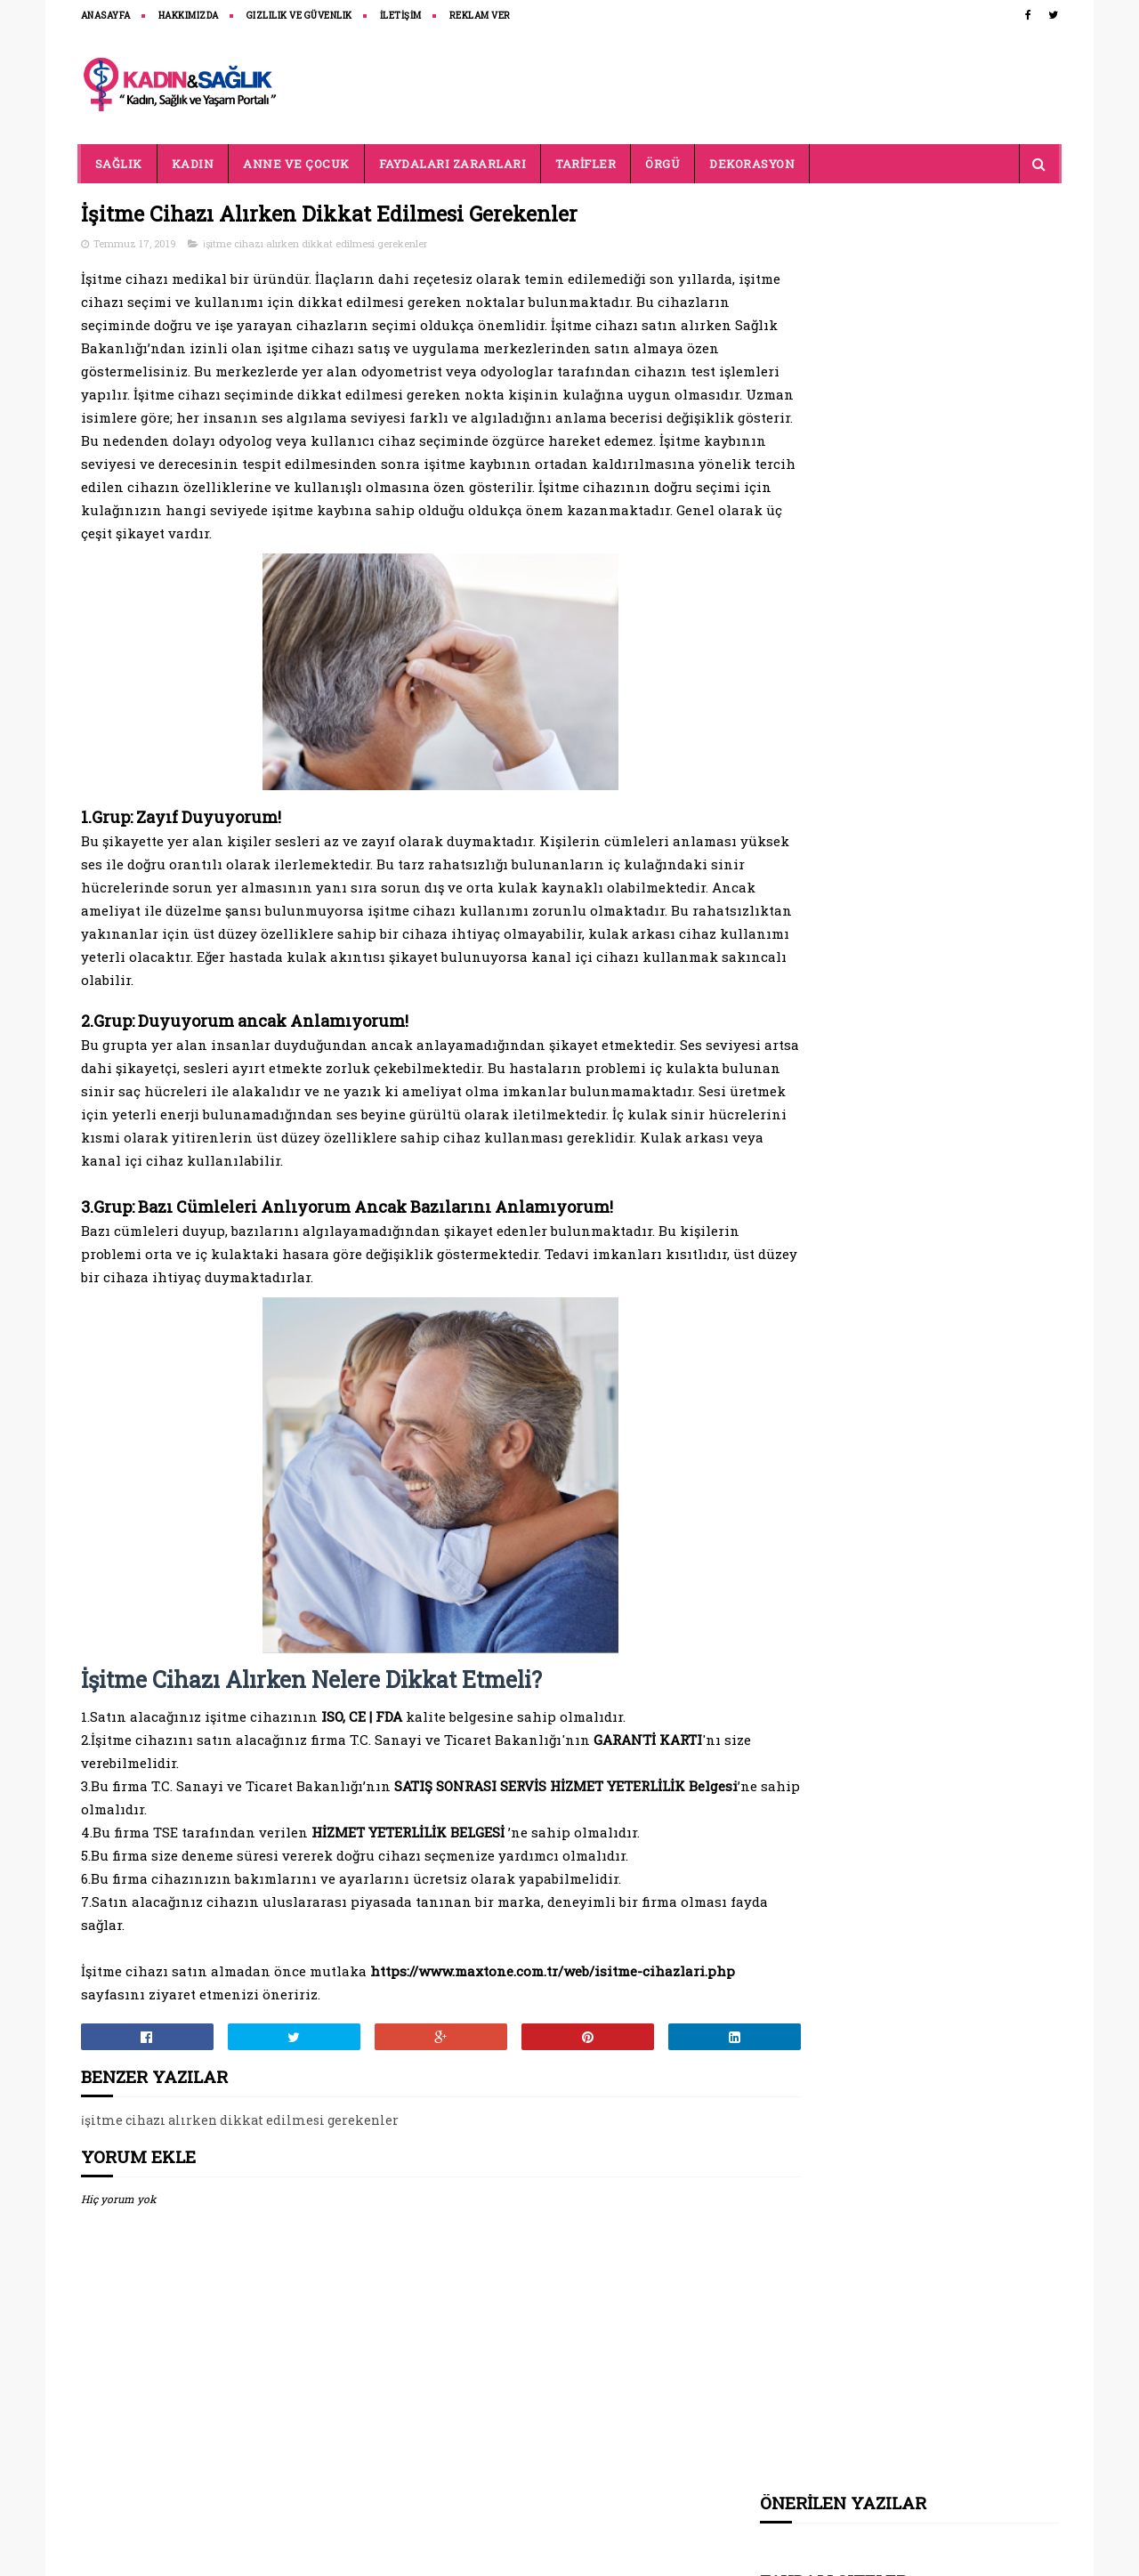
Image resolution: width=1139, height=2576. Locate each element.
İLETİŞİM (401, 15)
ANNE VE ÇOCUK (296, 164)
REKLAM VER (480, 15)
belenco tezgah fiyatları (834, 326)
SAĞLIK (118, 164)
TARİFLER (585, 164)
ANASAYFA (106, 15)
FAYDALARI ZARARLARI (453, 164)
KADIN (193, 164)
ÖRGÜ (662, 164)
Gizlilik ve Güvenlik (299, 15)
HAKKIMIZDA (188, 15)
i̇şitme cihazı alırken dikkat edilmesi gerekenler (315, 244)
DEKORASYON (752, 164)
